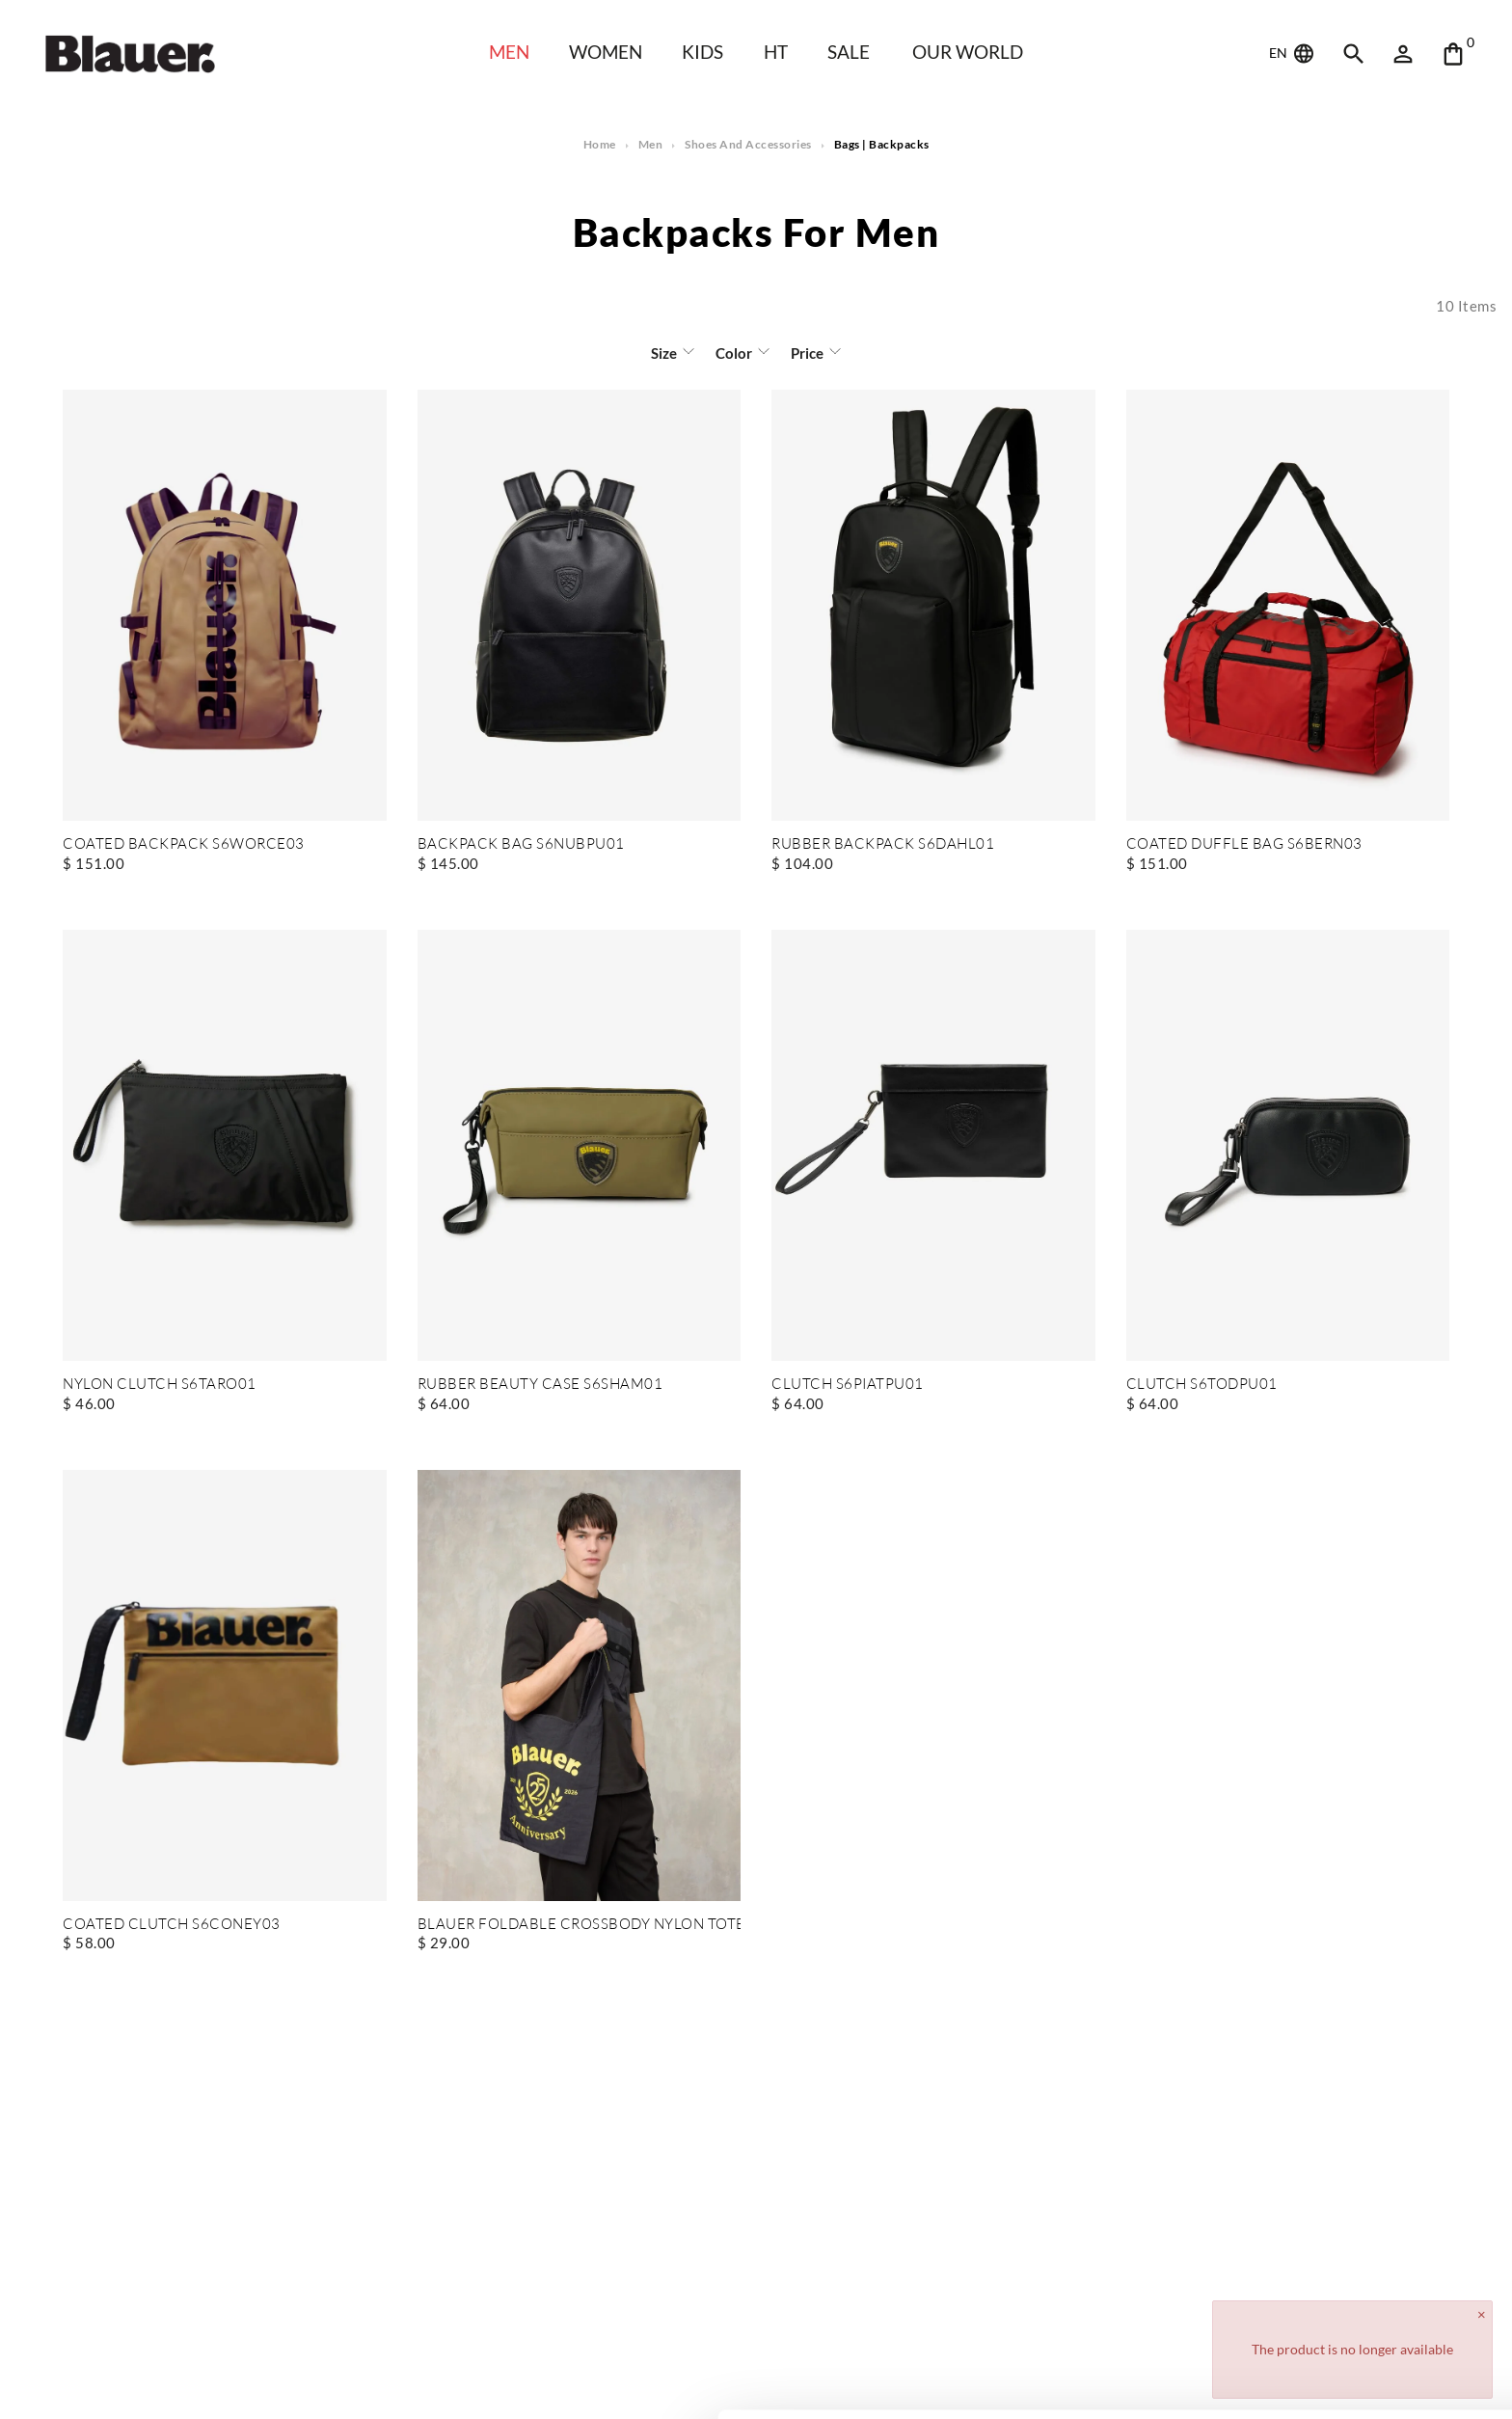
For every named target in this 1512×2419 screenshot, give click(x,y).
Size (664, 353)
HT (776, 52)
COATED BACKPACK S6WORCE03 (184, 844)
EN (1293, 54)
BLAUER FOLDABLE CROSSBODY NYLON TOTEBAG (580, 1924)
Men (509, 52)
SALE (848, 52)
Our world (967, 52)
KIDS (702, 52)
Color (734, 353)
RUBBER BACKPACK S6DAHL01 (882, 844)
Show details (297, 2381)
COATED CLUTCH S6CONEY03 (172, 1924)
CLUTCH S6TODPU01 (1202, 1384)
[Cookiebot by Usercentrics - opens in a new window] (124, 2381)
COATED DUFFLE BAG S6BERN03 (1244, 844)
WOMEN (605, 52)
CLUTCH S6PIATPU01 (847, 1384)
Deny (1351, 2348)
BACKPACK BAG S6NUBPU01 (521, 844)
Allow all (1351, 2285)
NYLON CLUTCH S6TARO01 (159, 1384)
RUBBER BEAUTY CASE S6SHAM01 (540, 1384)
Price (807, 353)
